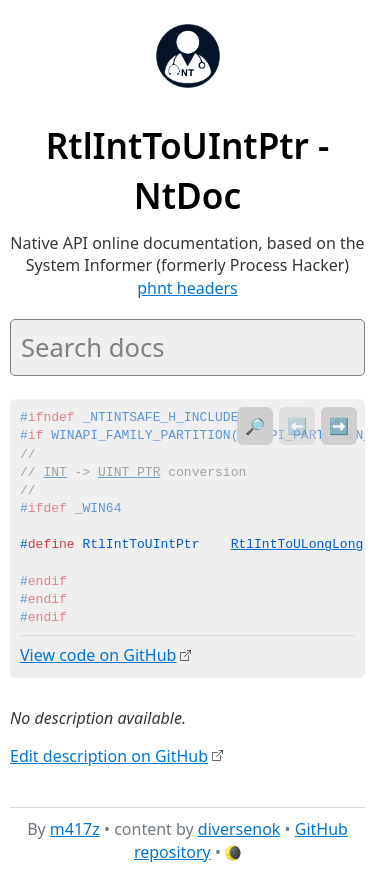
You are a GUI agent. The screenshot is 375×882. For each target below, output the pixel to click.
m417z (75, 829)
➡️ (339, 426)
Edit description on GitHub (109, 755)
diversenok (239, 829)
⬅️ (297, 426)
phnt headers (187, 288)
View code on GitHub (98, 655)
